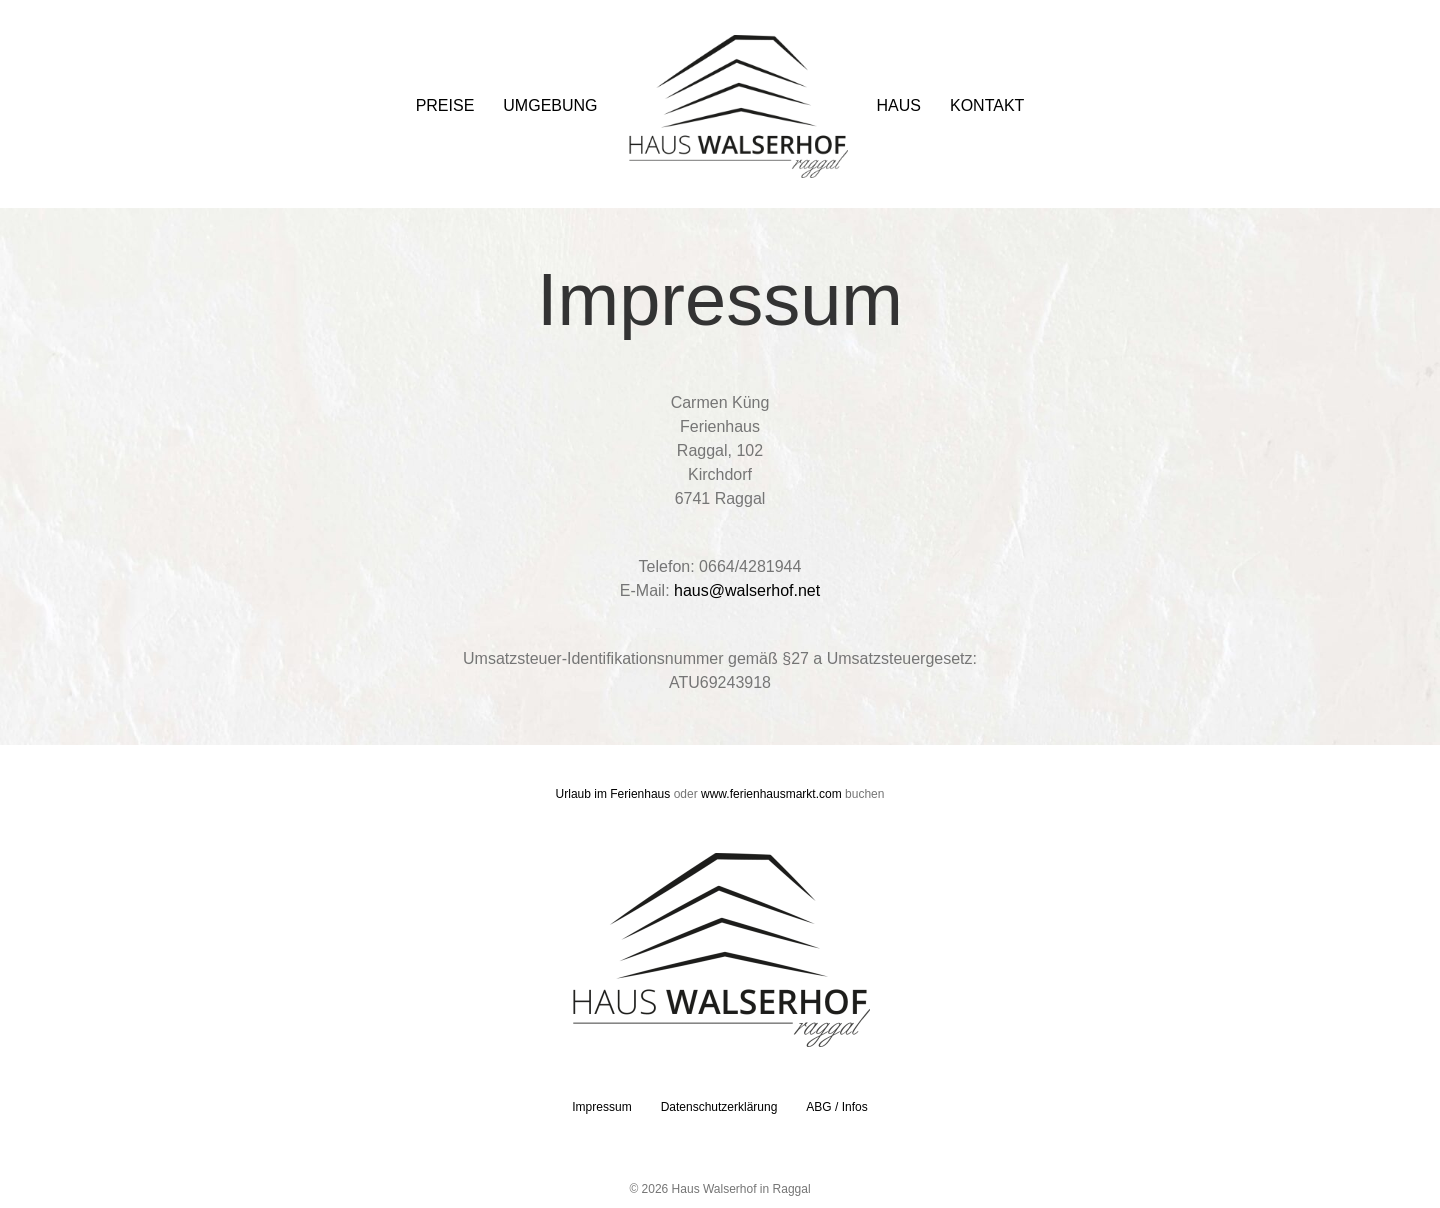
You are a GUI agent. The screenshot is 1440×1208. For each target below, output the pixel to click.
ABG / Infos (836, 1107)
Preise (445, 105)
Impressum (601, 1107)
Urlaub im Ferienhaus (613, 794)
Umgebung (550, 105)
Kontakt (987, 105)
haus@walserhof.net (747, 590)
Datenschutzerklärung (719, 1107)
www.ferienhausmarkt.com (771, 794)
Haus (899, 105)
